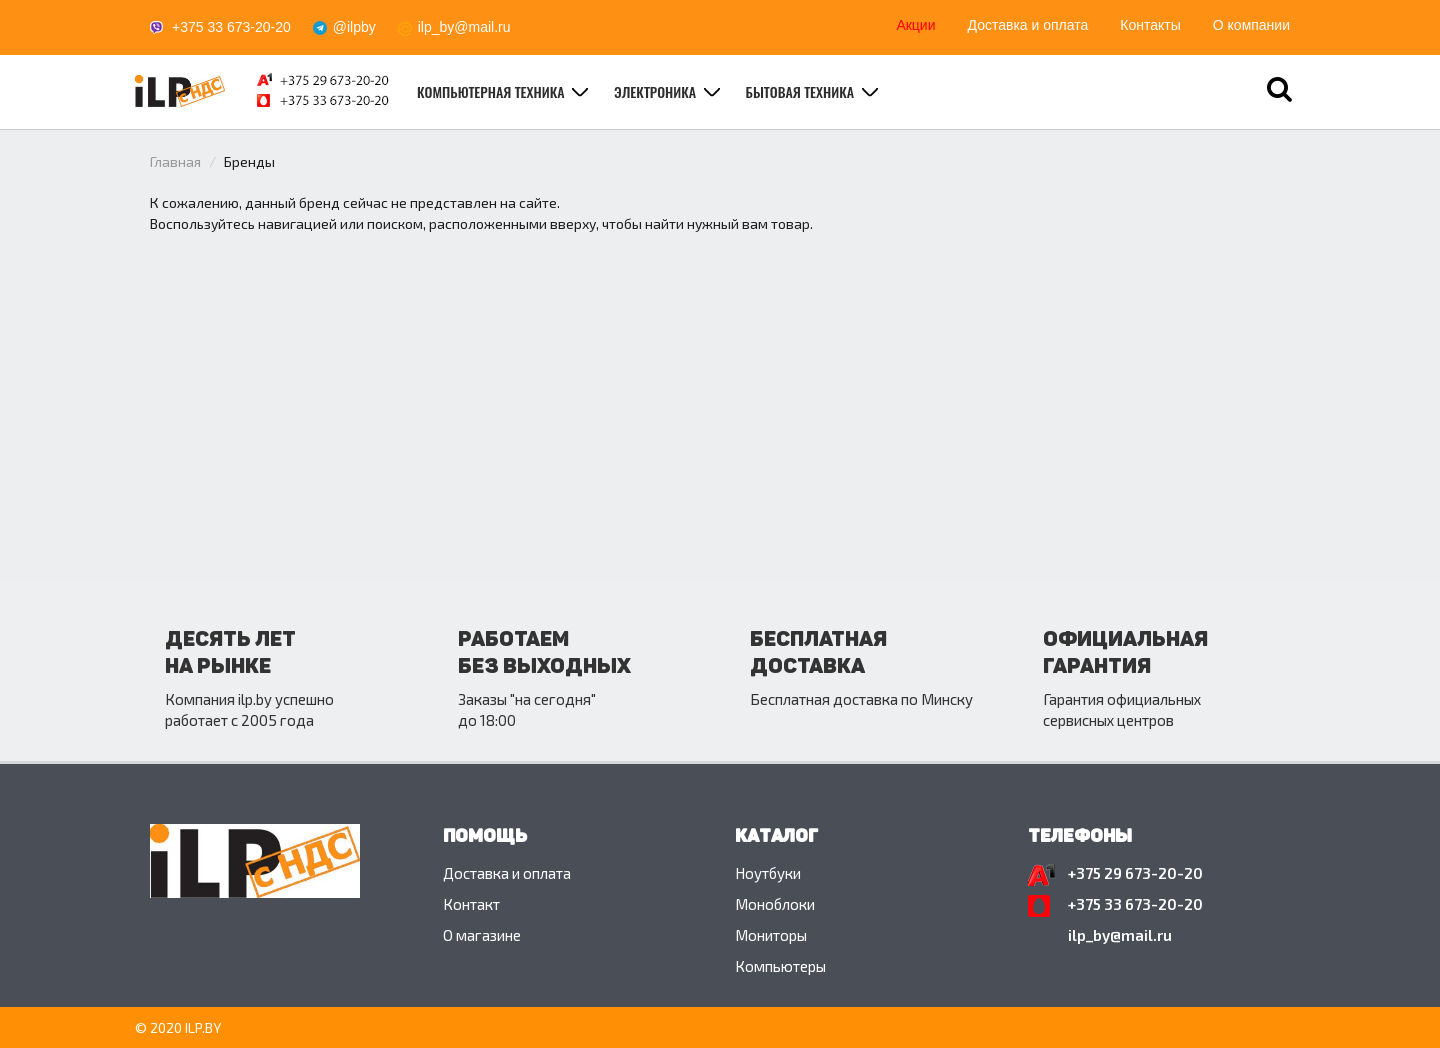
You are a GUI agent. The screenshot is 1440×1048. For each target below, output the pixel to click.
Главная (175, 161)
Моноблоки (775, 904)
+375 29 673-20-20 (1135, 873)
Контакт (471, 904)
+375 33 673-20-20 (231, 27)
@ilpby (354, 27)
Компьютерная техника (492, 91)
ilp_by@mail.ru (464, 27)
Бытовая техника (802, 91)
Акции (915, 25)
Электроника (657, 91)
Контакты (1150, 25)
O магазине (482, 935)
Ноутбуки (768, 873)
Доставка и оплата (1028, 25)
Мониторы (771, 935)
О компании (1251, 25)
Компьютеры (780, 966)
